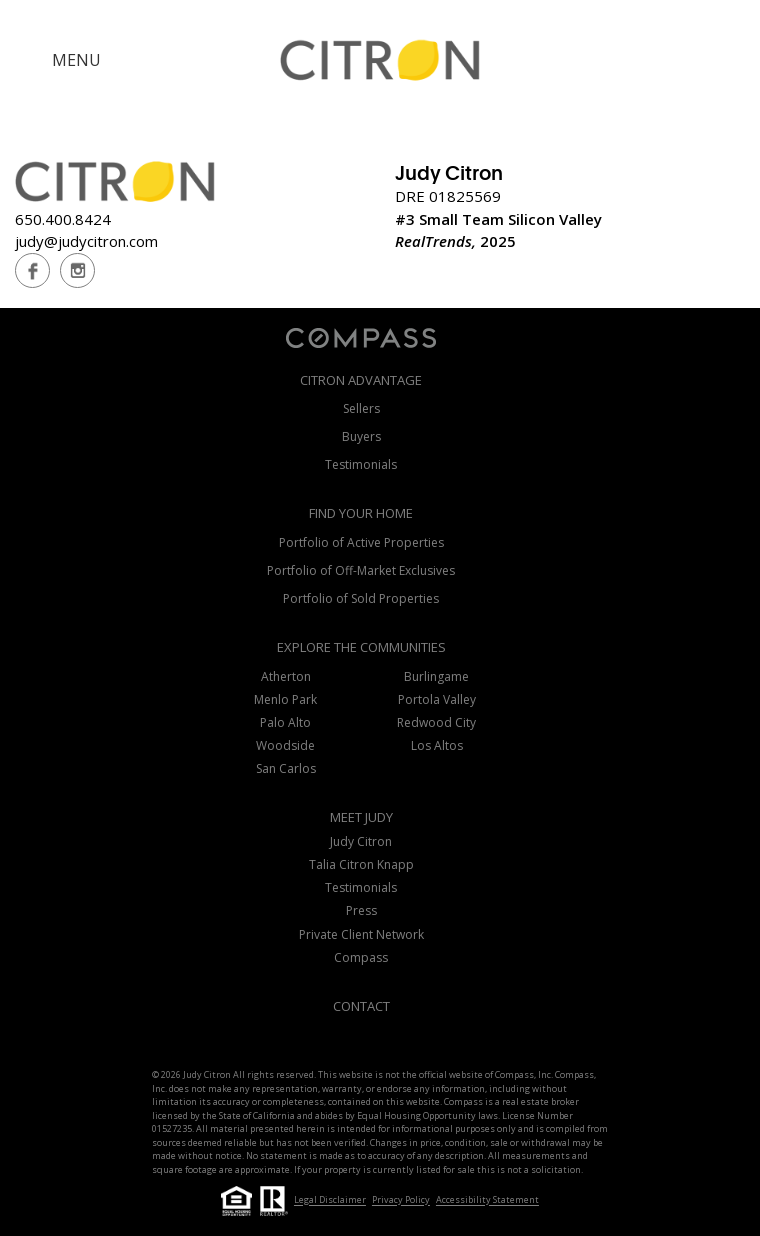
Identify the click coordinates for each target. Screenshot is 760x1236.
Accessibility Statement (487, 1200)
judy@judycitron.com (86, 241)
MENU (76, 60)
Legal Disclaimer (330, 1200)
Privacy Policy (401, 1200)
